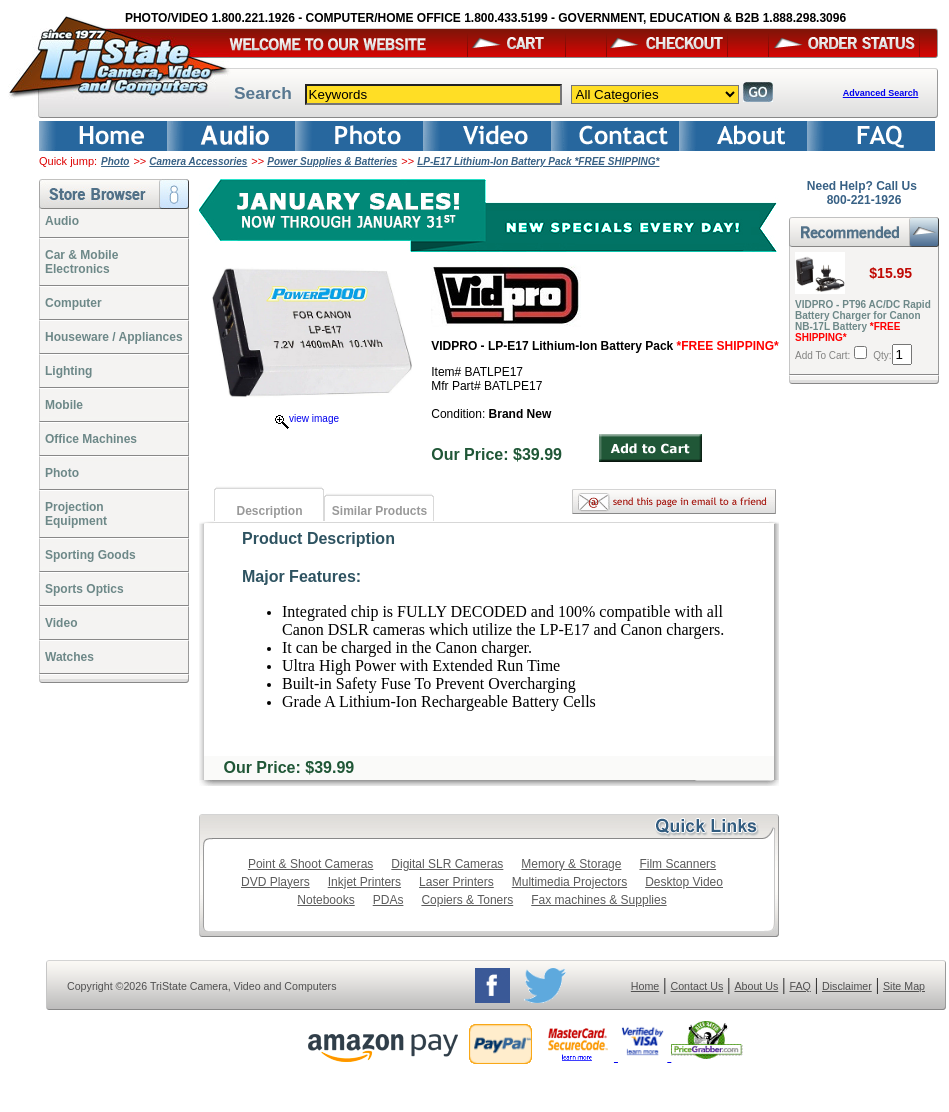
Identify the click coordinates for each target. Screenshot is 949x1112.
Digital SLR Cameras (447, 864)
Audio (62, 221)
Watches (69, 657)
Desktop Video (684, 882)
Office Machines (91, 439)
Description (269, 511)
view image (307, 418)
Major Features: (301, 576)
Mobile (64, 405)
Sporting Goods (90, 555)
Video (61, 623)
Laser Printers (456, 882)
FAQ (799, 986)
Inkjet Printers (364, 882)
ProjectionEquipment (76, 514)
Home (645, 986)
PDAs (388, 900)
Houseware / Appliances (114, 337)
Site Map (904, 986)
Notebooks (325, 900)
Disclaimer (847, 986)
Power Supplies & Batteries (332, 161)
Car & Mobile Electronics (81, 262)
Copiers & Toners (467, 900)
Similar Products (379, 511)
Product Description (318, 538)
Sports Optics (84, 589)
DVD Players (275, 882)
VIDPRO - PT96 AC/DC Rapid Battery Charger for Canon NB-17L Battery (863, 321)
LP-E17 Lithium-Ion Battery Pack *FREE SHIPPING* (538, 161)
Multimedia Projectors (569, 882)
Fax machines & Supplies (598, 900)
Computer (73, 303)
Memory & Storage (571, 864)
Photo (115, 161)
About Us (756, 986)
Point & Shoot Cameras (310, 864)
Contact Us (697, 986)
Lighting (68, 371)
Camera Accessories (198, 161)
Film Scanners (677, 864)
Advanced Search (881, 93)
